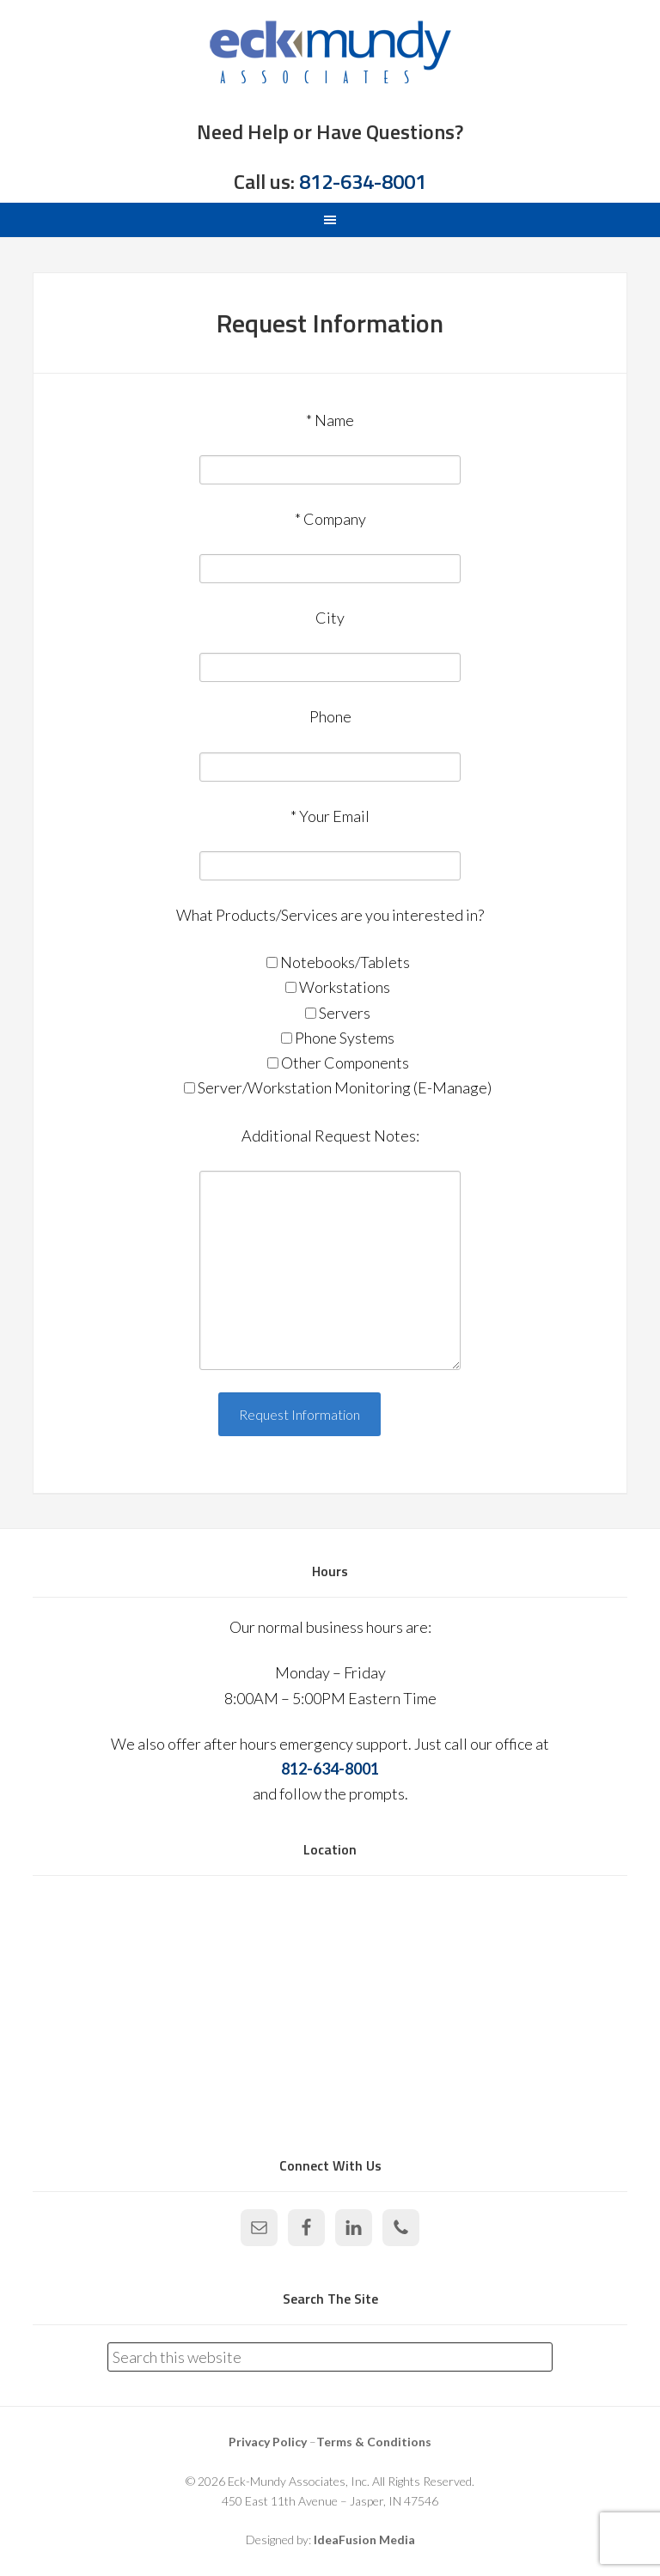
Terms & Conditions (373, 2441)
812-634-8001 (362, 181)
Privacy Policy (268, 2441)
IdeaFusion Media (364, 2539)
